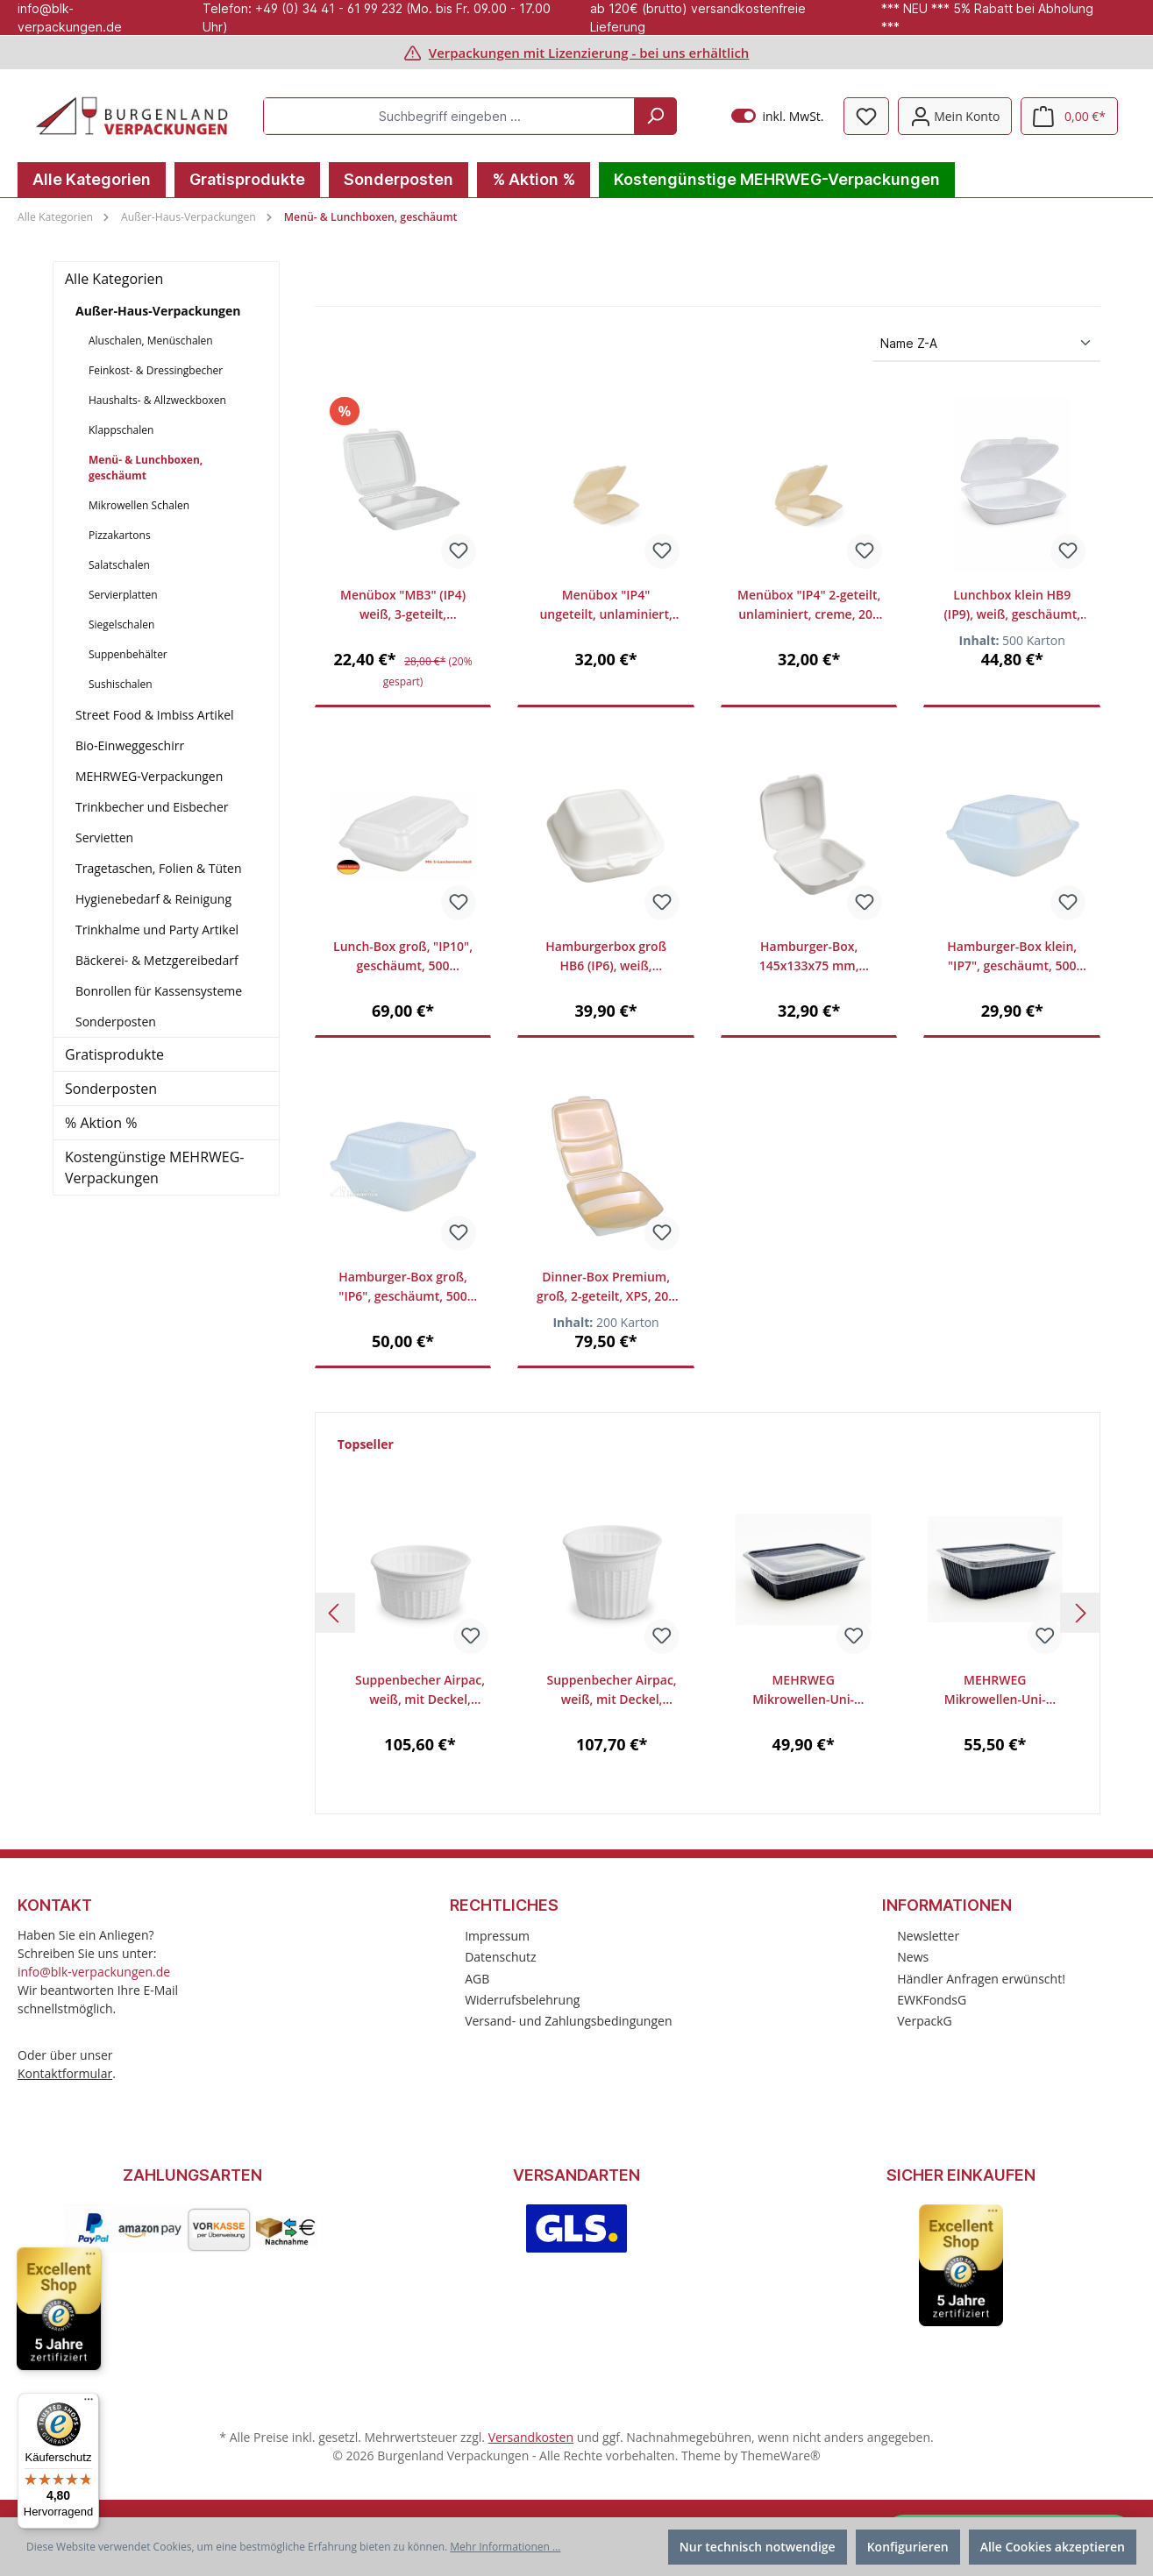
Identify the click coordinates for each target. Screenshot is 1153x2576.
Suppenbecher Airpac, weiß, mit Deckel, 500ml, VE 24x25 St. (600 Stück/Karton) (612, 1690)
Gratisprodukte (114, 1054)
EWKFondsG (931, 1999)
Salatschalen (119, 564)
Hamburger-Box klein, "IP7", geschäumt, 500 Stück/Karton (1012, 957)
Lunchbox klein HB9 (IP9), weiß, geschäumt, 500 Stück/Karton (1011, 605)
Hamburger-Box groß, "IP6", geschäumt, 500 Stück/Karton (402, 1287)
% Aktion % (101, 1122)
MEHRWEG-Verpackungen (149, 776)
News (913, 1956)
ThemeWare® (781, 2455)
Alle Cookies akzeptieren (1052, 2546)
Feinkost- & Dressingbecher (156, 370)
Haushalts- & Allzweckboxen (157, 400)
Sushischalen (121, 684)
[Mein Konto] (955, 116)
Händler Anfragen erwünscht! (981, 1978)
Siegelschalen (121, 624)
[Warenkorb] (1069, 116)
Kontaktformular (65, 2073)
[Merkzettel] (866, 116)
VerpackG (924, 2020)
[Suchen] (655, 116)
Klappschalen (121, 429)
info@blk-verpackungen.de (94, 1971)
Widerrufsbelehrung (522, 1999)
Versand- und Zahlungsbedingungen (568, 2020)
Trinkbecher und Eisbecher (152, 806)
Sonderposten (115, 1021)
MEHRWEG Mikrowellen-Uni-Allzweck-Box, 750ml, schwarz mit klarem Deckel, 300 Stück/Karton (803, 1690)
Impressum (497, 1935)
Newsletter (928, 1935)
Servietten (104, 837)
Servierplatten (123, 594)
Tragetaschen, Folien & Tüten (158, 868)
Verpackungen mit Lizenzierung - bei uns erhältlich (589, 52)
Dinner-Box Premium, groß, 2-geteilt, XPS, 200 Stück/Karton (606, 1287)
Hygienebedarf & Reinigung (153, 899)
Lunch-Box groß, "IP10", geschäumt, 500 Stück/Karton (403, 957)
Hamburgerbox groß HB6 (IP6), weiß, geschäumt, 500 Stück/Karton (605, 957)
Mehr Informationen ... (505, 2546)
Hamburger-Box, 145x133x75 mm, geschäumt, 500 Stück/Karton (809, 957)
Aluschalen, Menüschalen (151, 340)
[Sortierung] (986, 344)
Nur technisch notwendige (758, 2546)
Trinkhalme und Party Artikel (156, 929)
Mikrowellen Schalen (139, 505)
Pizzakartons (120, 535)
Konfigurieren (908, 2546)
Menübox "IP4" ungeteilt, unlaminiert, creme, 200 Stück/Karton (606, 605)
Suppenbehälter (128, 654)
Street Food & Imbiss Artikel (154, 714)
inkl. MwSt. (777, 116)
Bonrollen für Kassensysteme (158, 991)
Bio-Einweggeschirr (129, 745)
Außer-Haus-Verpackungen (158, 310)
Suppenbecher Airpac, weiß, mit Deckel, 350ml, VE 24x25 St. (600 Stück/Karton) (420, 1690)
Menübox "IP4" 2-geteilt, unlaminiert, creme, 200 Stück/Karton (808, 605)
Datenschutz (500, 1956)
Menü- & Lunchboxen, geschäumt (146, 467)
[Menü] (88, 2403)
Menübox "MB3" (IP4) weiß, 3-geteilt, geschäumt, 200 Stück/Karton (403, 605)
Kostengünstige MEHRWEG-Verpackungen (154, 1167)
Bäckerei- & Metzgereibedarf (156, 960)
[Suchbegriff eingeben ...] (449, 116)
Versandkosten (530, 2437)
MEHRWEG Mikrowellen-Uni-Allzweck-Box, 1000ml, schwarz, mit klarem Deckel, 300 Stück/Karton (994, 1690)
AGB (477, 1978)
